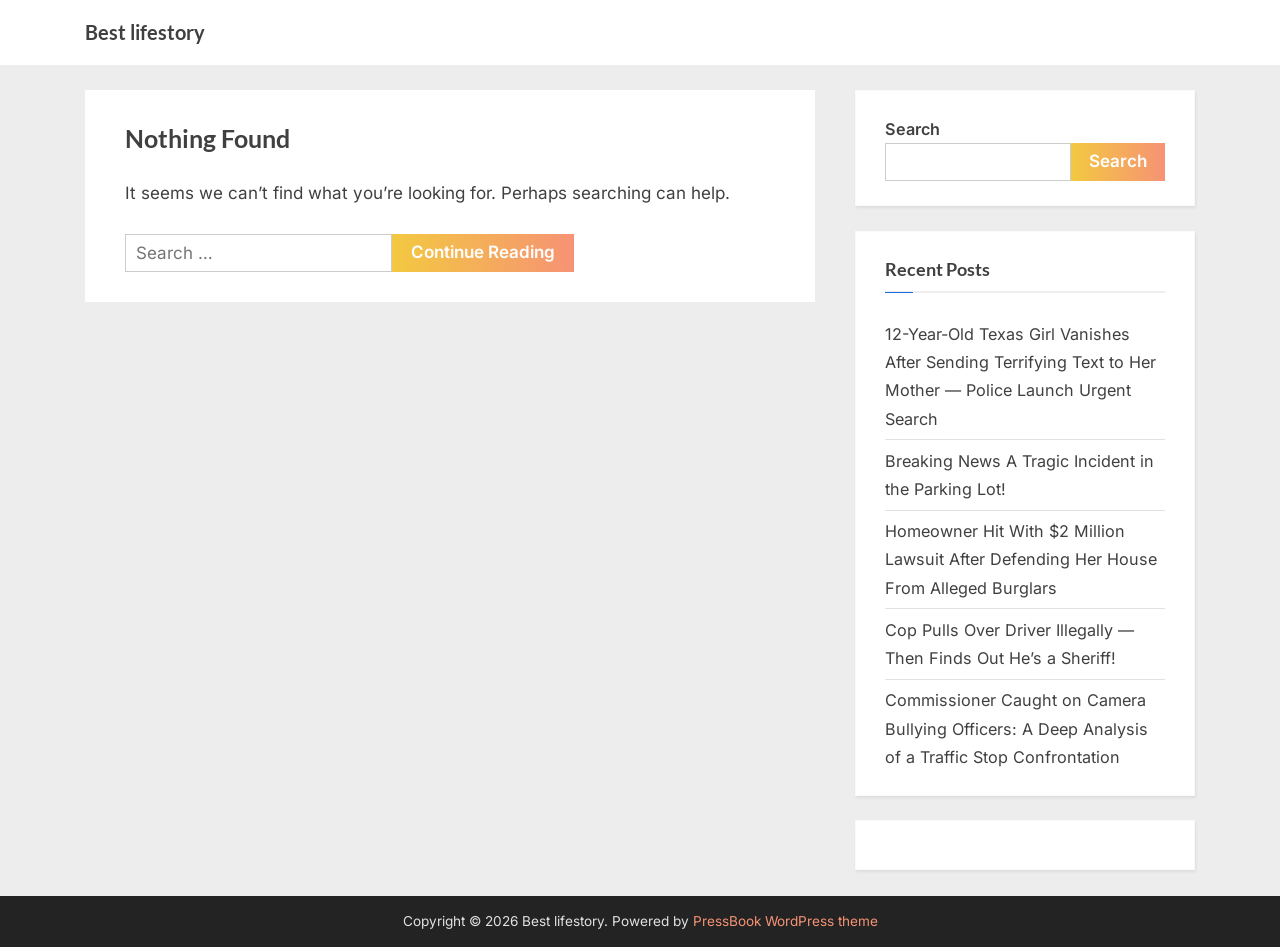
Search (912, 129)
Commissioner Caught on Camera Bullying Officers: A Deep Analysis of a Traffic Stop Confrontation (1016, 728)
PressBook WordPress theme (785, 921)
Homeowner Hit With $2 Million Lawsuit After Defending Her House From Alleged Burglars (1021, 559)
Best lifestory (145, 32)
